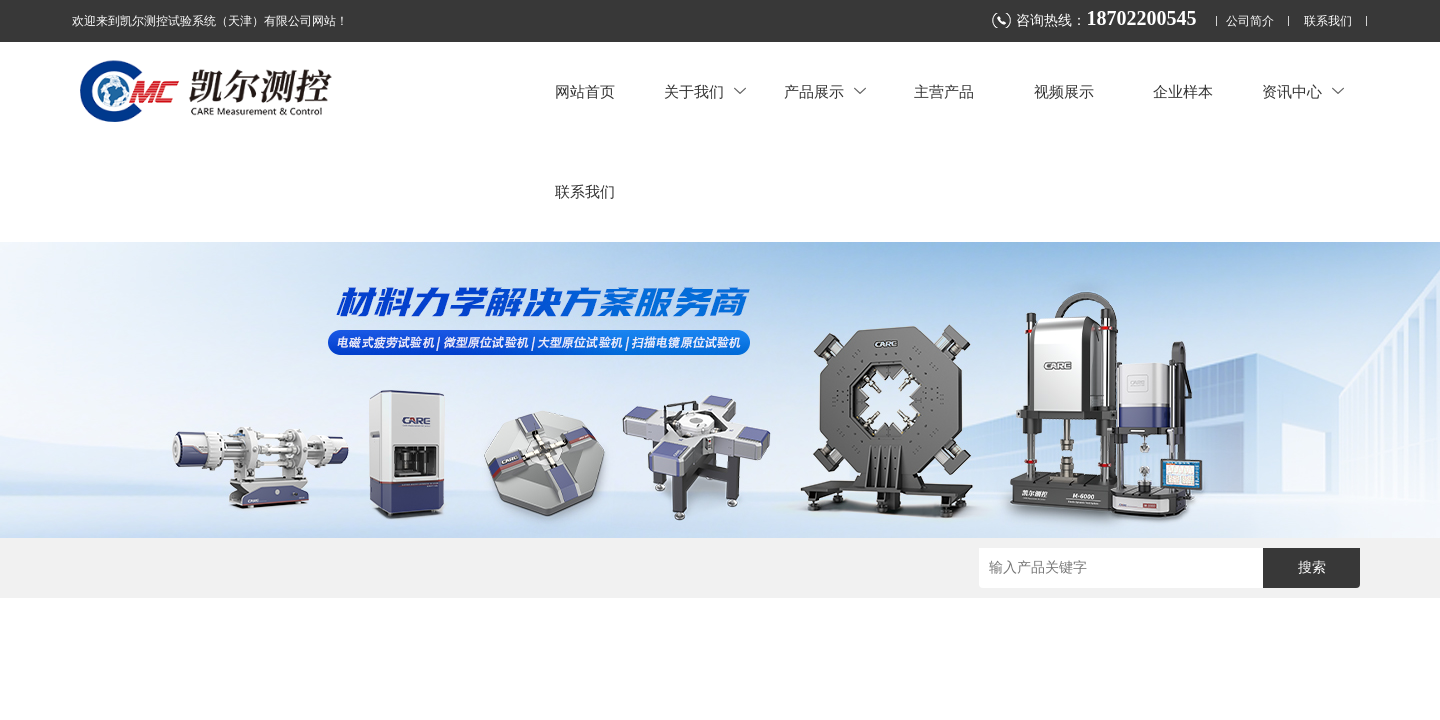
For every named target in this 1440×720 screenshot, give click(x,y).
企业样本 (1183, 91)
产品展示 (825, 91)
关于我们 (705, 91)
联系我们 (1328, 21)
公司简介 (1250, 21)
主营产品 (944, 91)
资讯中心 (1303, 91)
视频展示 (1064, 91)
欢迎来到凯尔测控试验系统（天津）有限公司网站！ (210, 21)
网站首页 (585, 91)
